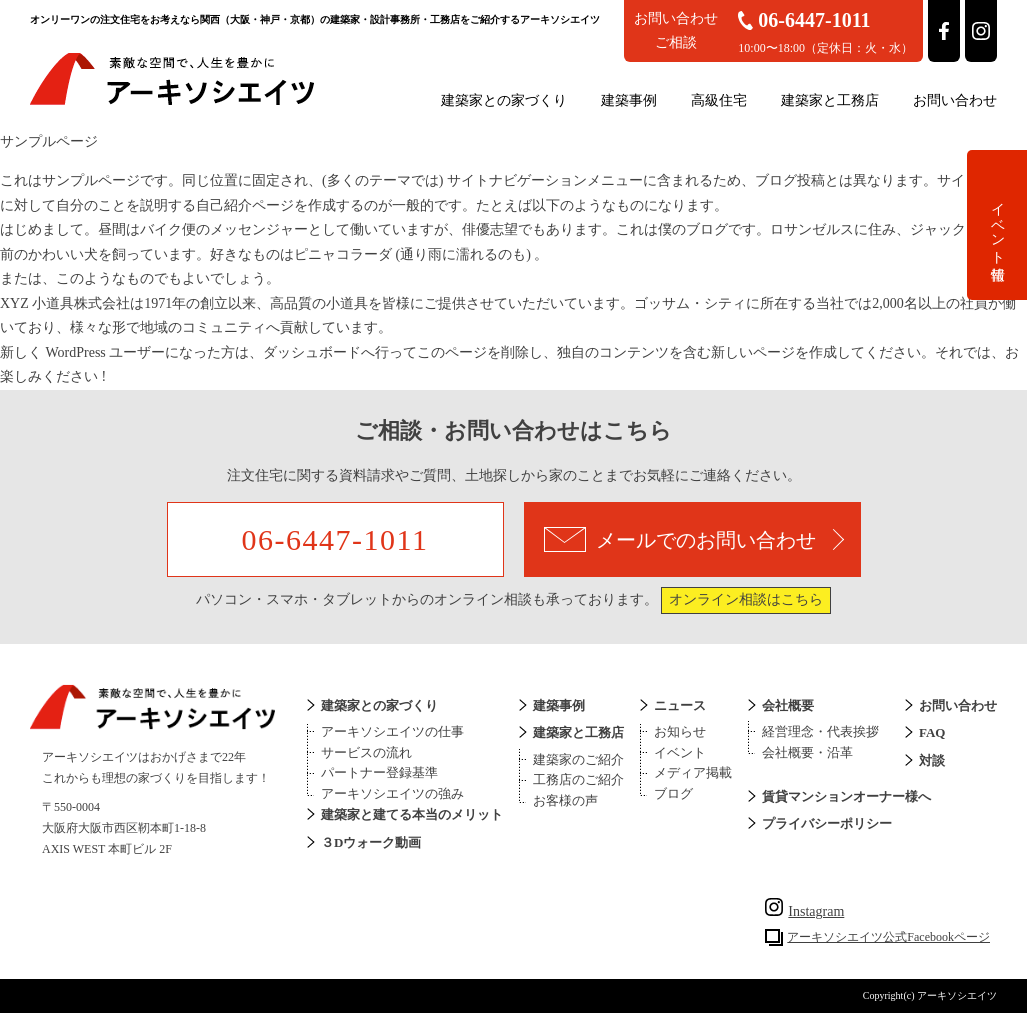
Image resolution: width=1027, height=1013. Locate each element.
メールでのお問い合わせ (694, 539)
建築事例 (629, 100)
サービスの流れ (366, 752)
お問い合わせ (955, 100)
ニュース (680, 705)
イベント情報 (997, 225)
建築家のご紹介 (578, 759)
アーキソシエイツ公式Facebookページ (888, 937)
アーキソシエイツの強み (392, 793)
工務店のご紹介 (578, 779)
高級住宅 (719, 100)
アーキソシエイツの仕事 (392, 731)
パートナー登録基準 (379, 772)
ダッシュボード (312, 352)
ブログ (673, 793)
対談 (932, 760)
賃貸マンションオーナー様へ (846, 796)
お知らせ (680, 731)
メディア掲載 (693, 772)
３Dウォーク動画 (371, 842)
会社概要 (788, 705)
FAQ (932, 732)
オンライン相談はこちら (746, 599)
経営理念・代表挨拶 (820, 731)
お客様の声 (565, 800)
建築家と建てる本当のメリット (412, 814)
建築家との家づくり (504, 100)
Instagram (804, 911)
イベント (680, 752)
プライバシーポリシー (827, 823)
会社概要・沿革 (807, 752)
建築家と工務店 (830, 100)
